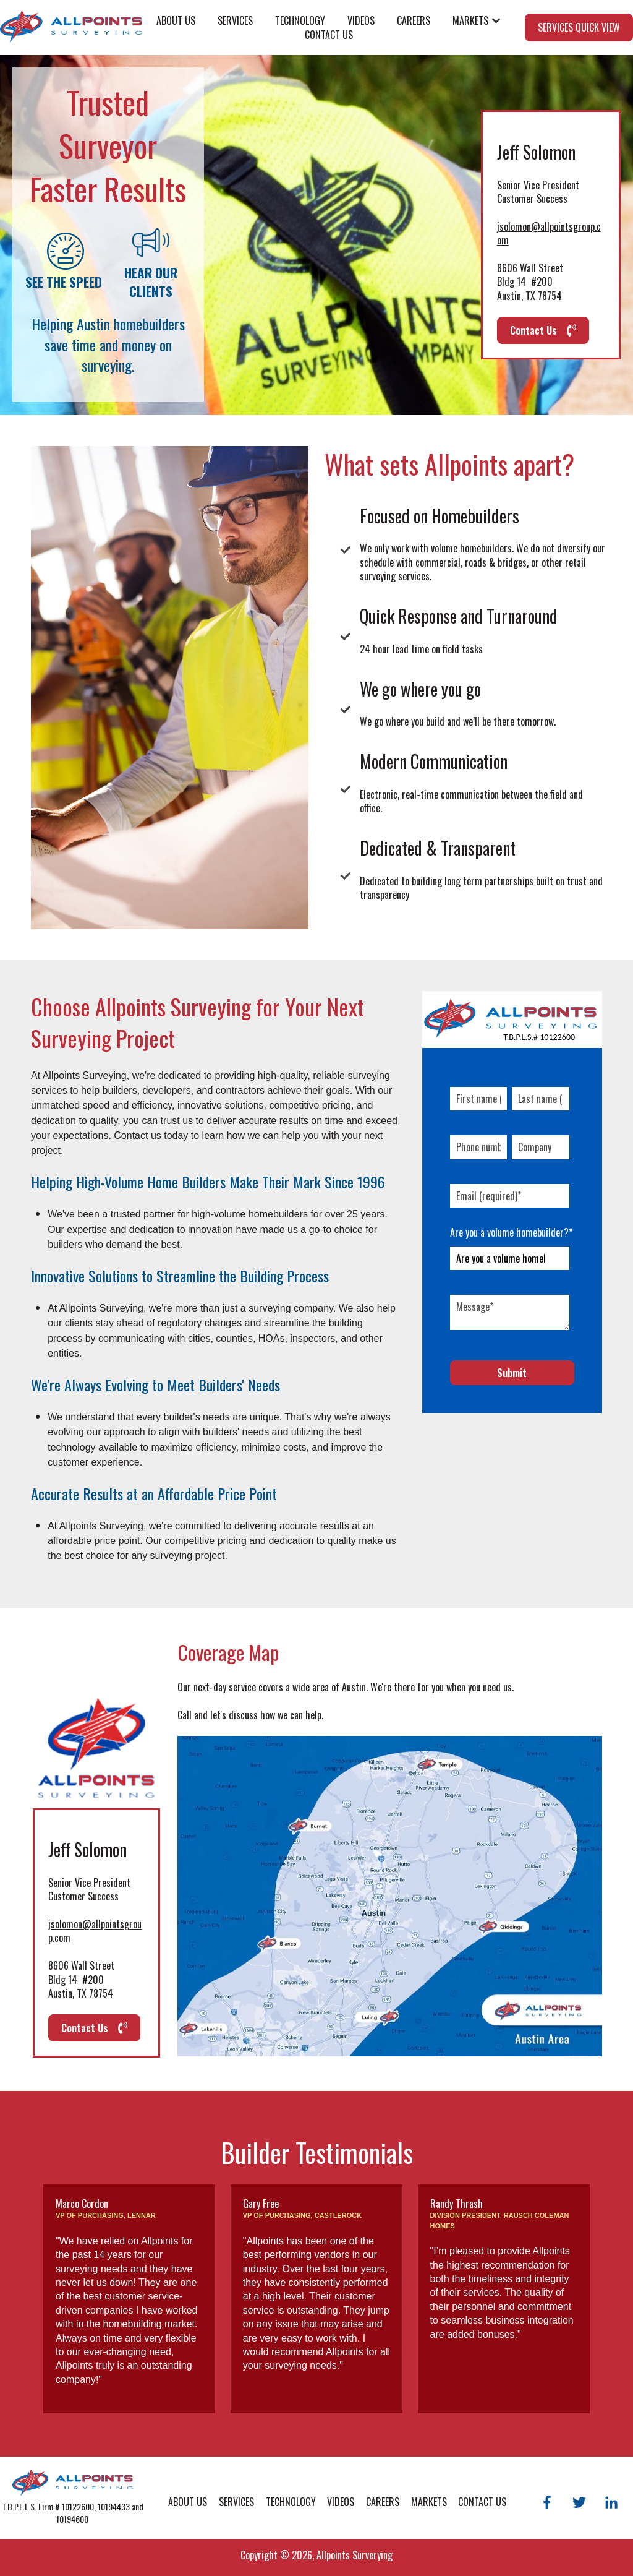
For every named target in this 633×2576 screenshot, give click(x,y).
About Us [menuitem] (187, 2501)
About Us (175, 20)
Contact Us (329, 34)
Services (235, 20)
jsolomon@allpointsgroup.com (549, 233)
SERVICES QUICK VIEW (579, 27)
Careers (413, 20)
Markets (470, 20)
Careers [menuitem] (382, 2501)
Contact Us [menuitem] (482, 2501)
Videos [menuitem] (340, 2501)
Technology (300, 20)
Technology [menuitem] (291, 2501)
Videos (361, 20)
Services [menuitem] (236, 2501)
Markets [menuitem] (429, 2501)
